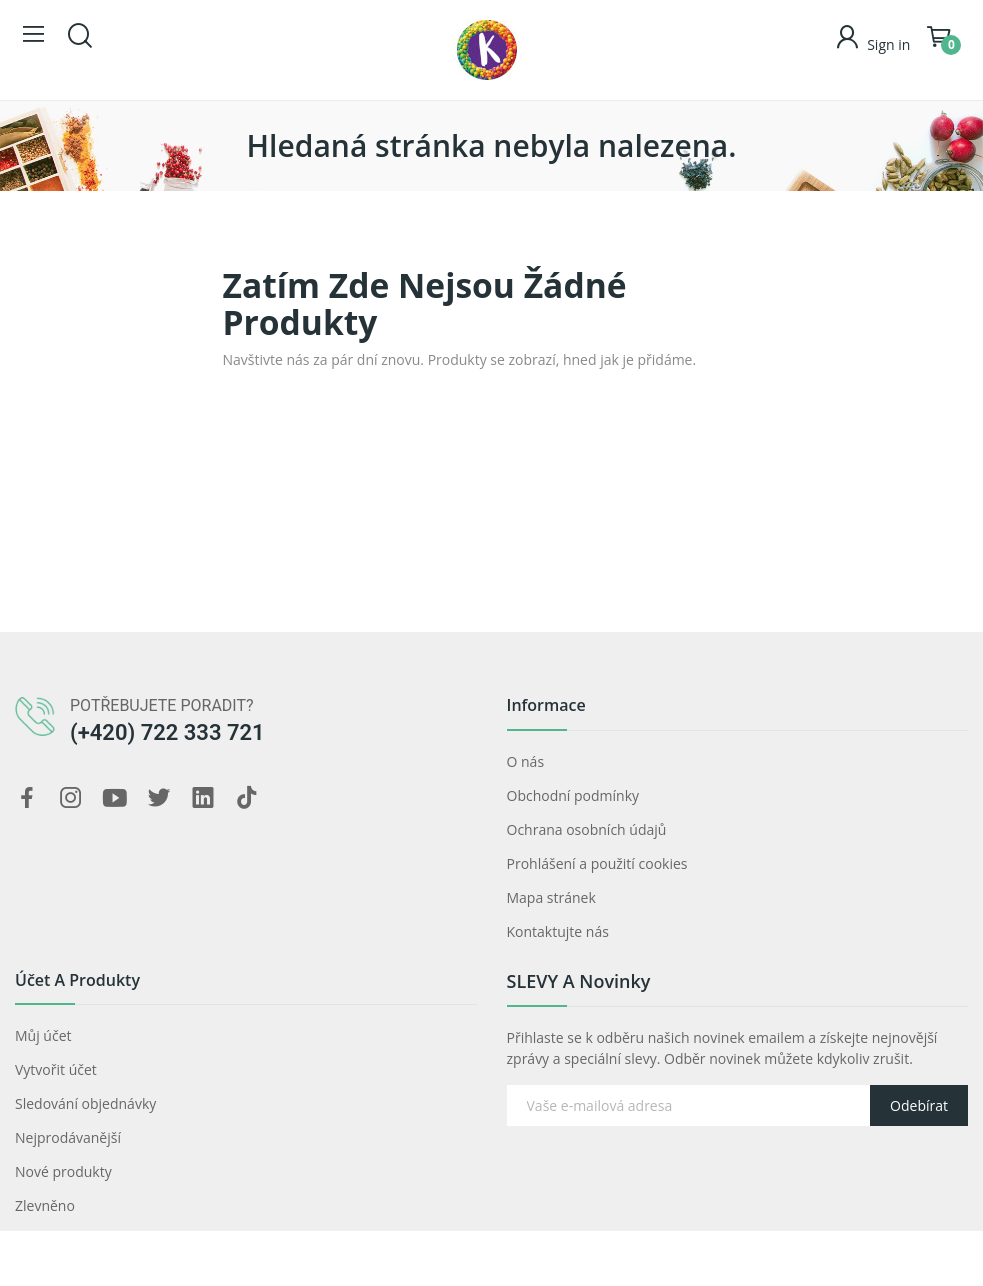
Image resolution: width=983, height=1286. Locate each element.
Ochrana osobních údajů (587, 829)
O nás (526, 761)
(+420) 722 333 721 (167, 732)
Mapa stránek (551, 897)
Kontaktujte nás (558, 931)
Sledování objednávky (85, 1103)
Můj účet (43, 1035)
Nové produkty (63, 1171)
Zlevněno (45, 1205)
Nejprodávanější (68, 1137)
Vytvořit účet (56, 1069)
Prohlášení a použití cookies (597, 863)
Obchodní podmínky (573, 795)
